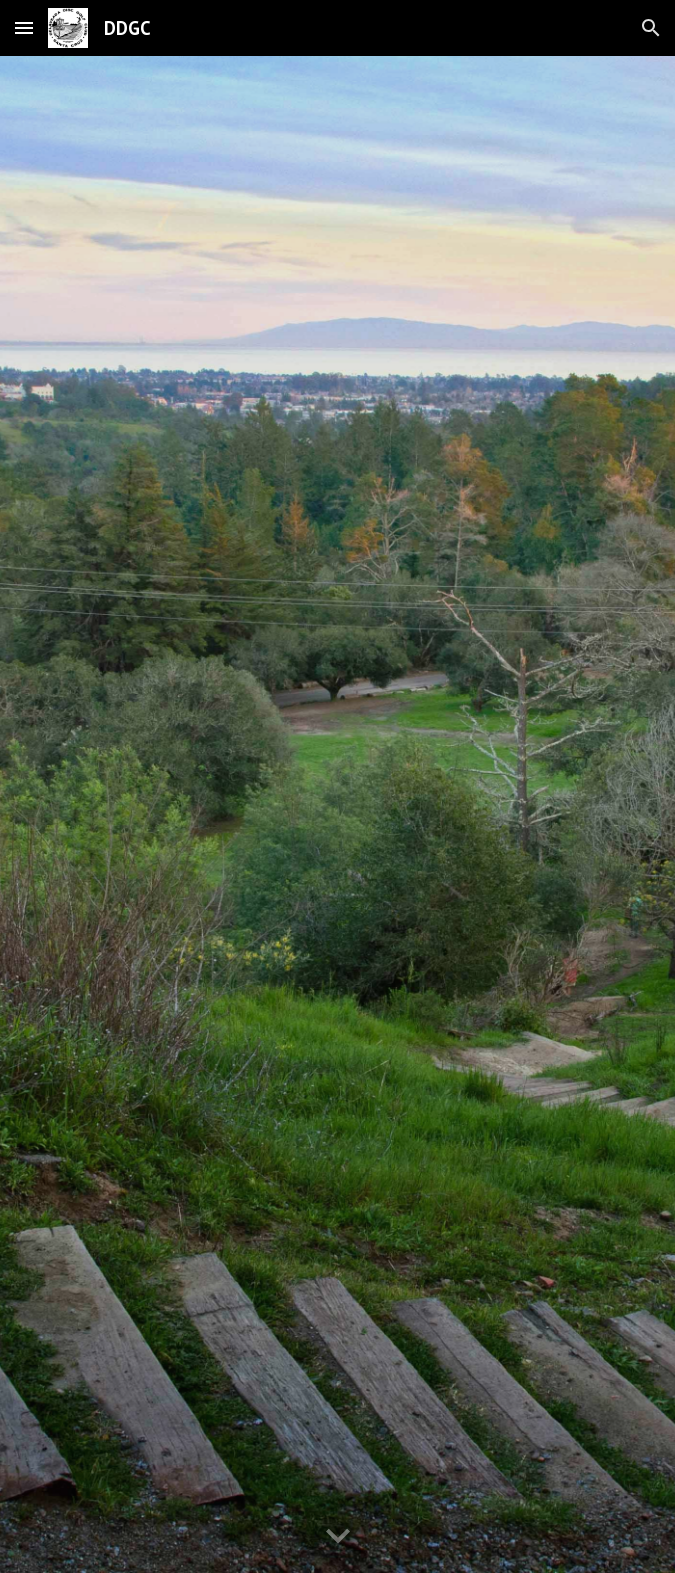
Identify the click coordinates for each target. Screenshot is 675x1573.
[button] (24, 27)
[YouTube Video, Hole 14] (337, 814)
